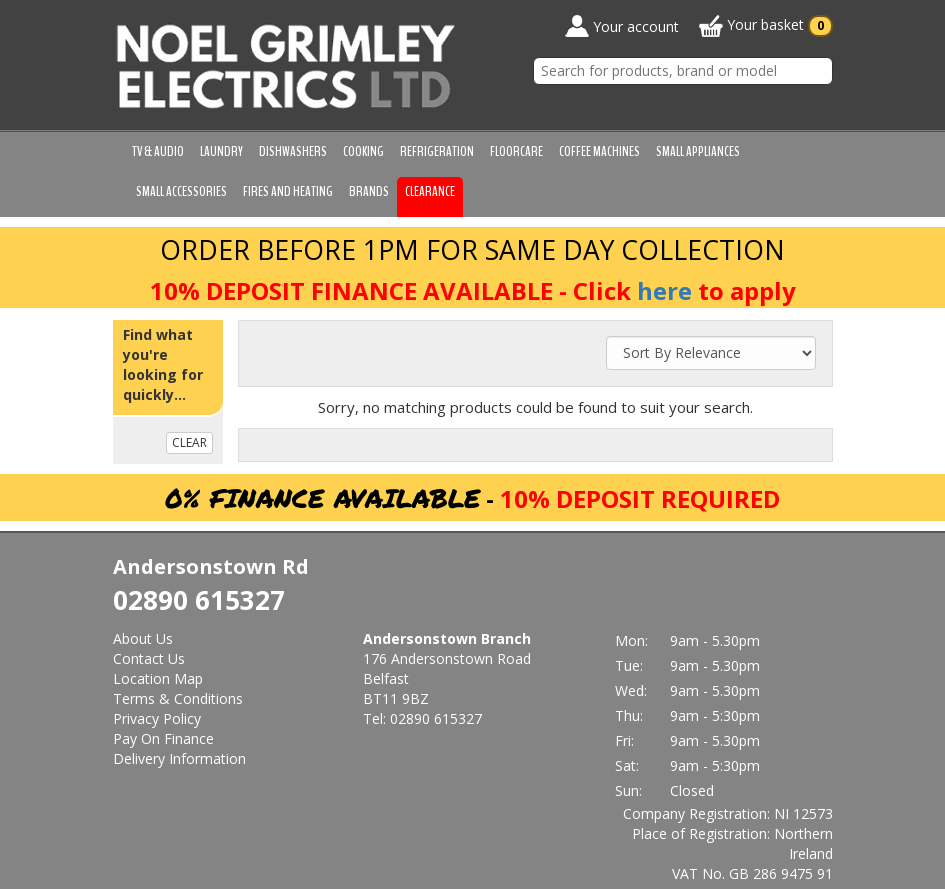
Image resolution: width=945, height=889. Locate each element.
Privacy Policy (157, 718)
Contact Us (149, 658)
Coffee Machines (599, 151)
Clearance (430, 191)
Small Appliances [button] (698, 151)
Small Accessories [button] (181, 191)
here (664, 290)
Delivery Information (179, 758)
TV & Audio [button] (158, 151)
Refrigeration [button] (437, 151)
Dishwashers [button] (293, 151)
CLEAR (189, 442)
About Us (143, 638)
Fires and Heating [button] (288, 191)
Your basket (766, 26)
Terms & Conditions (178, 698)
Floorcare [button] (516, 151)
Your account (622, 26)
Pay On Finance (163, 738)
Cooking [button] (363, 151)
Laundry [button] (221, 151)
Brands (369, 191)
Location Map (158, 678)
